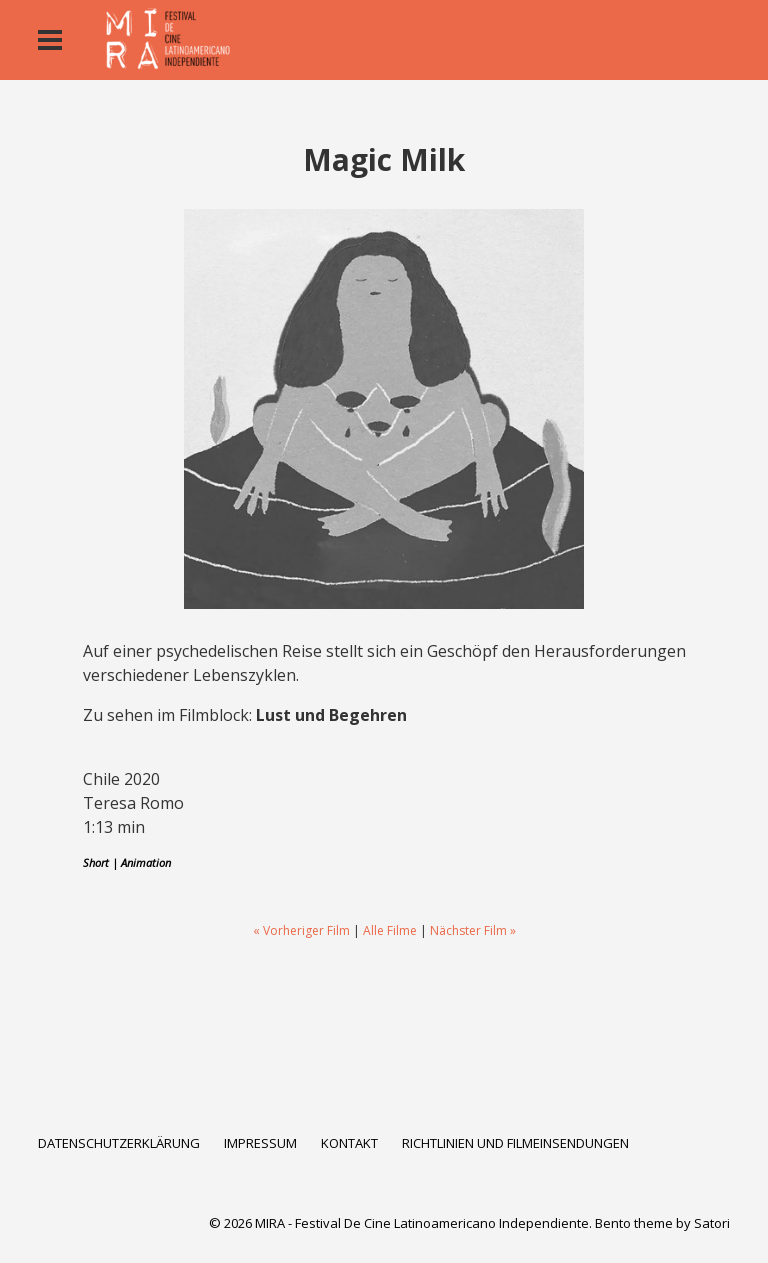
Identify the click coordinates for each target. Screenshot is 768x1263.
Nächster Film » (473, 930)
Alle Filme (390, 930)
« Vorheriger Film (301, 930)
